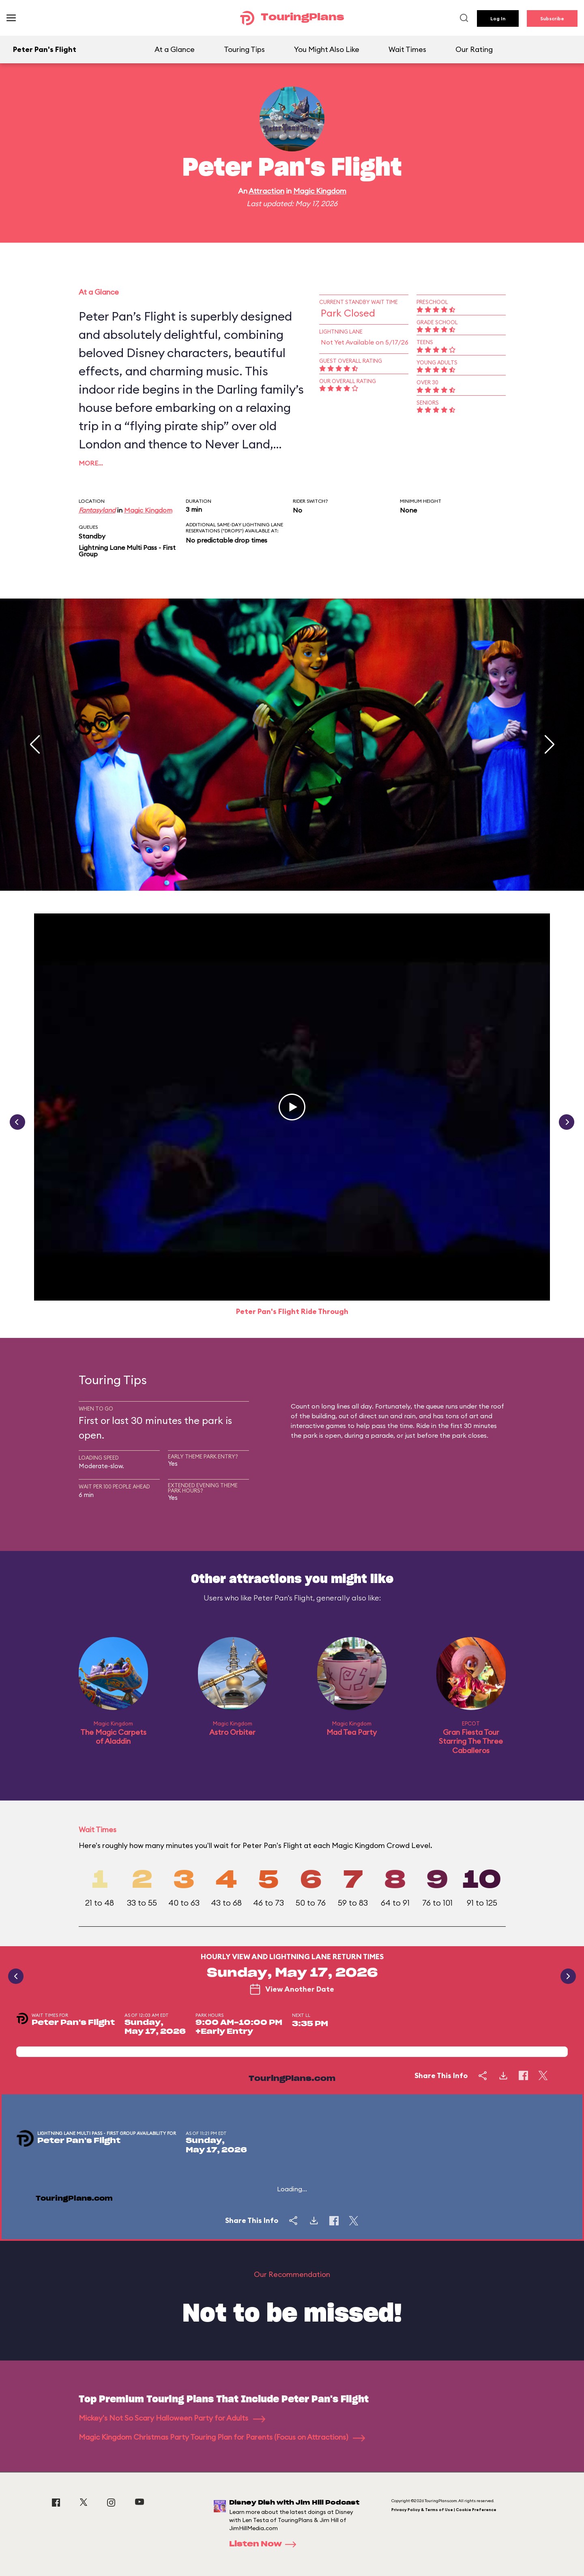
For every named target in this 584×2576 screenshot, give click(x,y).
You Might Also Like (326, 49)
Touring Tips (244, 49)
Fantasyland (97, 510)
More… (91, 463)
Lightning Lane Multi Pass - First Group (127, 550)
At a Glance (175, 49)
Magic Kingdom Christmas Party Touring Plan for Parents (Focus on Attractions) (222, 2437)
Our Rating (474, 49)
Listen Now (265, 2544)
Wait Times (407, 49)
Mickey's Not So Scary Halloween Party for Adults (172, 2418)
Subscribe (552, 18)
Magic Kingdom (319, 191)
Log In (497, 18)
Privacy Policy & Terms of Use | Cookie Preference (443, 2509)
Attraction (266, 191)
